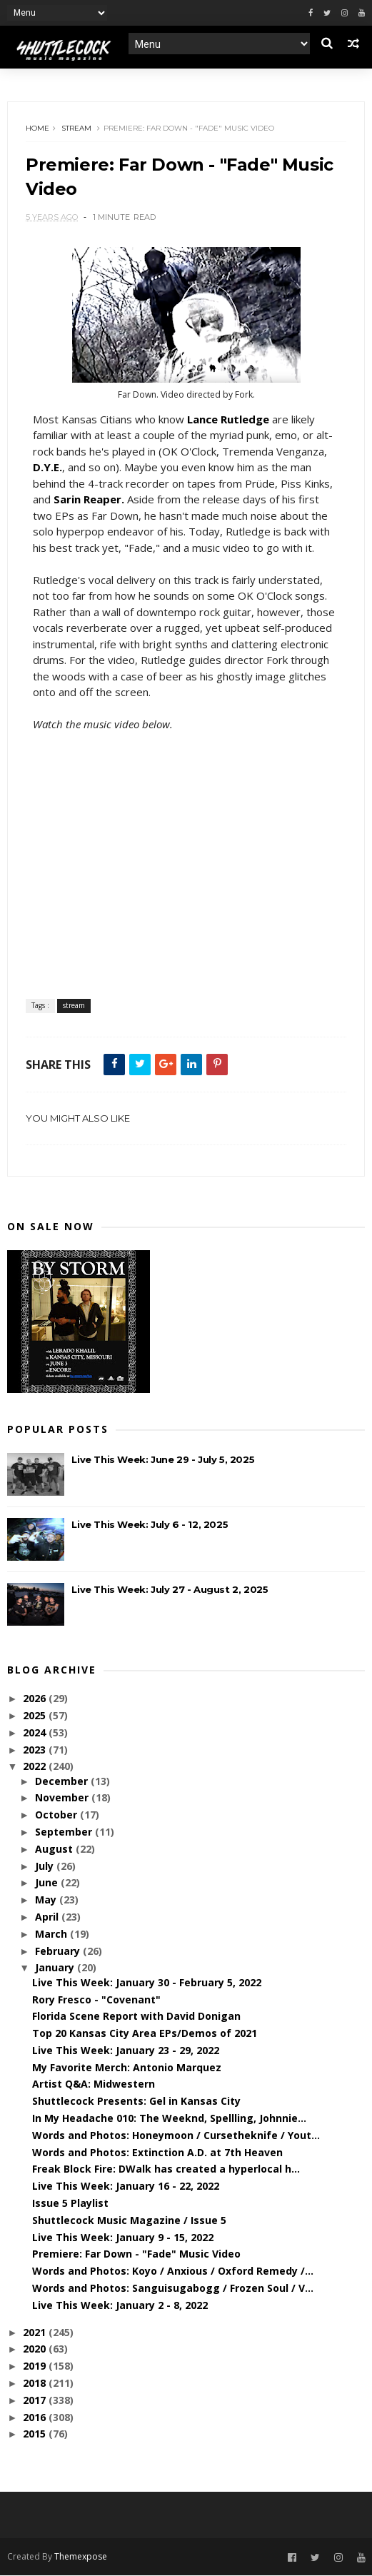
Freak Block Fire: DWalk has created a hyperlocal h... (166, 2169)
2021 (36, 2332)
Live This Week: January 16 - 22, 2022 (125, 2186)
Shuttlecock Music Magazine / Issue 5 (129, 2221)
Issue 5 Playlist (70, 2203)
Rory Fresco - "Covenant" (96, 1999)
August (55, 1849)
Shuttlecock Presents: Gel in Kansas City (136, 2101)
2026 (36, 1699)
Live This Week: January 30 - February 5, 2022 (146, 1983)
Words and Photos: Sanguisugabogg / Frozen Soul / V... (172, 2288)
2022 (36, 1766)
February (59, 1951)
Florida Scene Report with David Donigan (136, 2016)
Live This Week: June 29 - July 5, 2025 (162, 1460)
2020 (36, 2349)
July (45, 1866)
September (65, 1832)
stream (76, 128)
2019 (36, 2366)
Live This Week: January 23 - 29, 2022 (125, 2051)
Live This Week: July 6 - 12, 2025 (149, 1525)
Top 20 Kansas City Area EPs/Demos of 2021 (144, 2034)
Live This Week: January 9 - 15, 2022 (122, 2237)
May (47, 1900)
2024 (36, 1733)
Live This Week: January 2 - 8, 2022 (120, 2306)
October (57, 1815)
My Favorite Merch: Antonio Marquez (126, 2068)
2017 (36, 2401)
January (56, 1968)
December (63, 1781)
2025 (36, 1716)
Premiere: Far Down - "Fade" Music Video (136, 2254)
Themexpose (80, 2557)
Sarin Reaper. (89, 500)
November (63, 1798)
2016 (36, 2417)
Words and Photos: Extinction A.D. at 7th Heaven (157, 2153)
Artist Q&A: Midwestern (93, 2084)
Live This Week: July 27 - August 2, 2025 (169, 1590)
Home (37, 128)
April (48, 1917)
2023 (36, 1749)
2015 (36, 2434)
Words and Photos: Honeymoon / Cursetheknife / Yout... (176, 2136)
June (48, 1883)
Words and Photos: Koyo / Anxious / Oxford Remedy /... (172, 2271)
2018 (36, 2383)
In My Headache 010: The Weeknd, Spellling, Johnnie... (169, 2118)
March (52, 1934)
